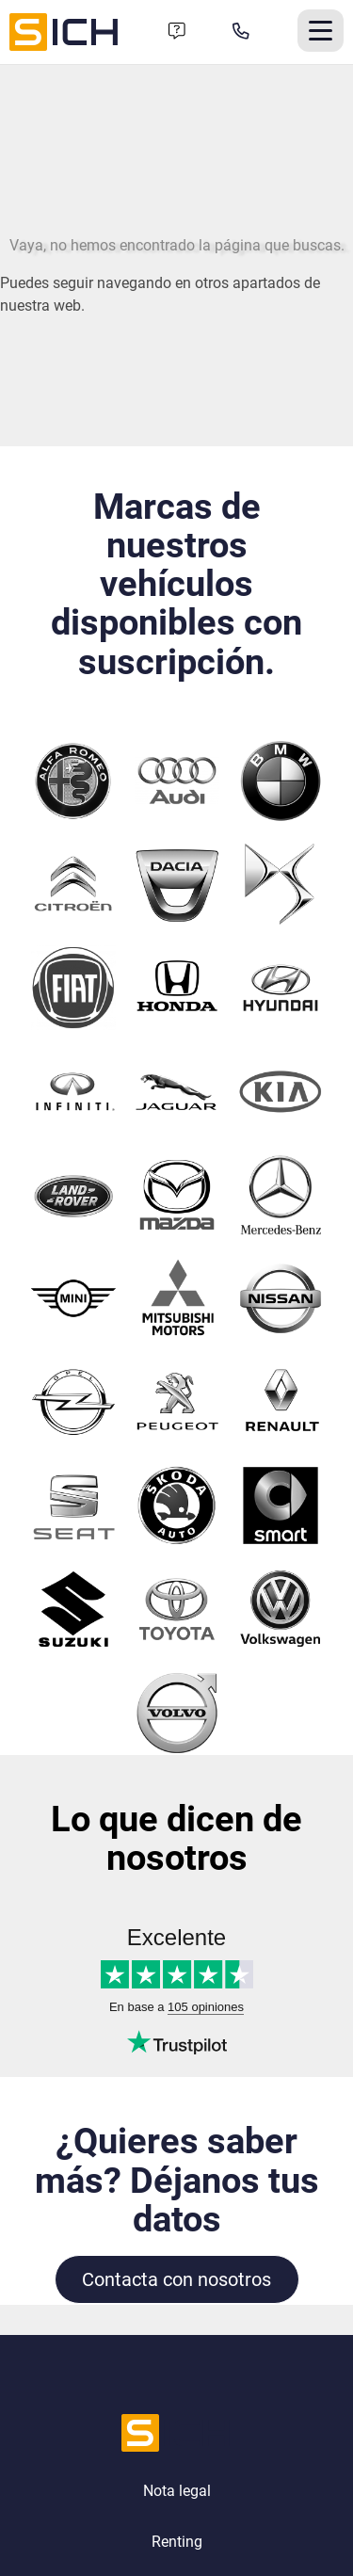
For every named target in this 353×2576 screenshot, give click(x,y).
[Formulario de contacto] (176, 32)
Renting (177, 2542)
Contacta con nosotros (176, 2279)
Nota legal (177, 2491)
